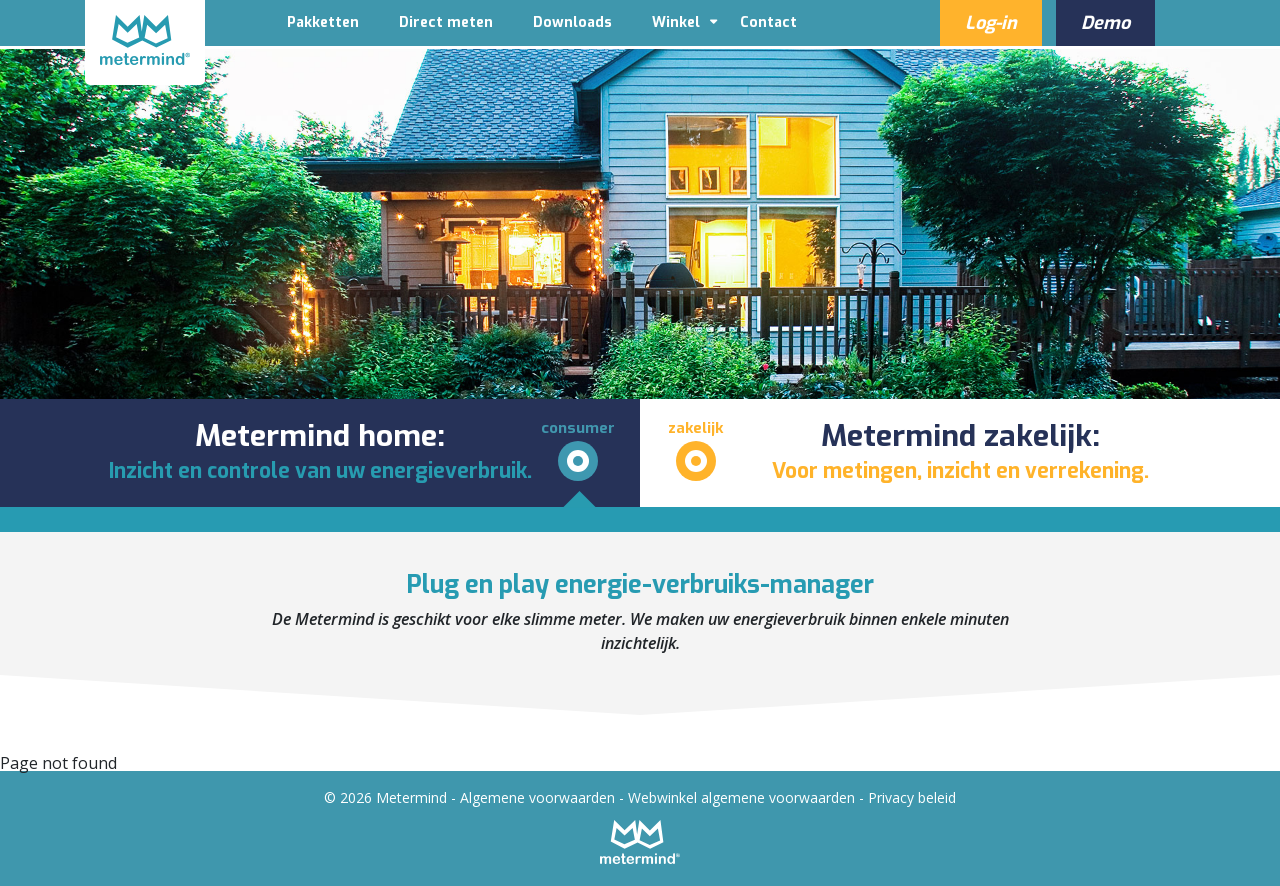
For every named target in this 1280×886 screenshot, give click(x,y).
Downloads (572, 22)
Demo (1105, 23)
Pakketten (323, 22)
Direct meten (446, 22)
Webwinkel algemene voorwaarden (741, 797)
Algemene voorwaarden (537, 797)
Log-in (991, 23)
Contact (768, 22)
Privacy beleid (912, 797)
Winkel (676, 22)
